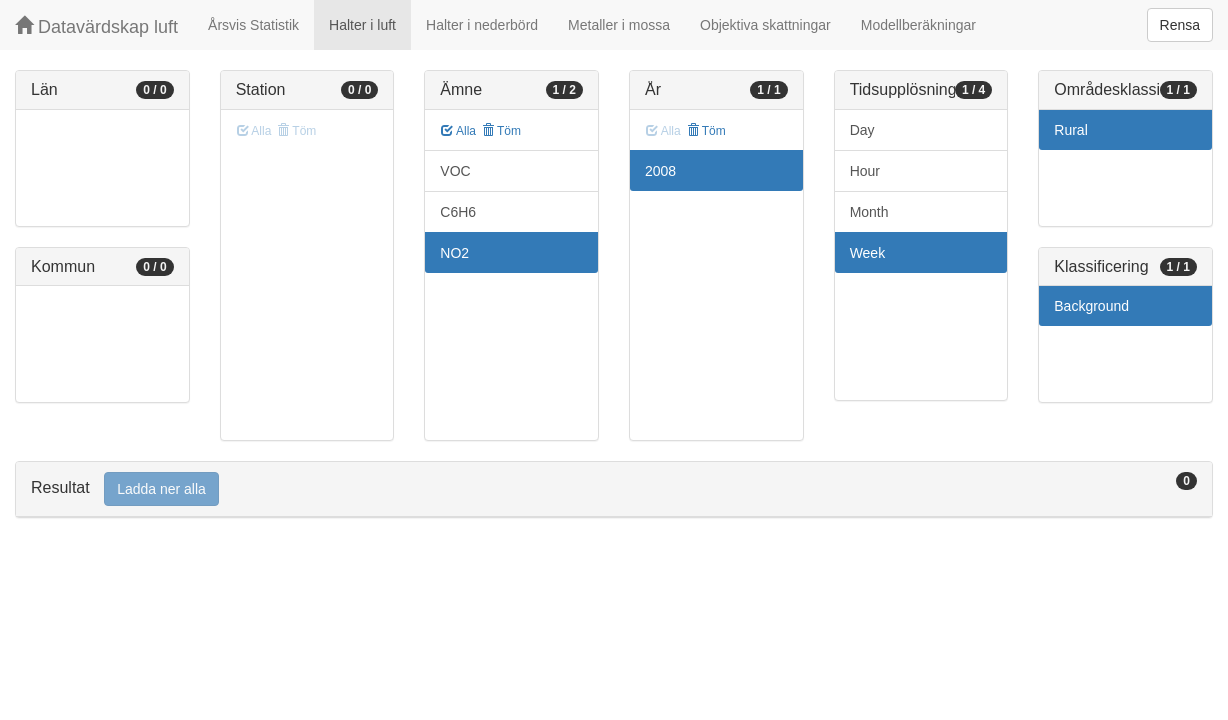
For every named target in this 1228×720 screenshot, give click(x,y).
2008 (660, 171)
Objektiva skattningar (765, 25)
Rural (1070, 130)
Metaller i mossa (619, 25)
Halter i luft (362, 25)
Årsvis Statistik (253, 25)
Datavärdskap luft (96, 26)
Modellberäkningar (918, 25)
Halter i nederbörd (482, 25)
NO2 (454, 253)
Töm (501, 131)
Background (1091, 306)
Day (862, 130)
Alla (458, 131)
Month (869, 212)
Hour (865, 171)
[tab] (614, 489)
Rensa (1180, 25)
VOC (455, 171)
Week (868, 253)
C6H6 (458, 212)
